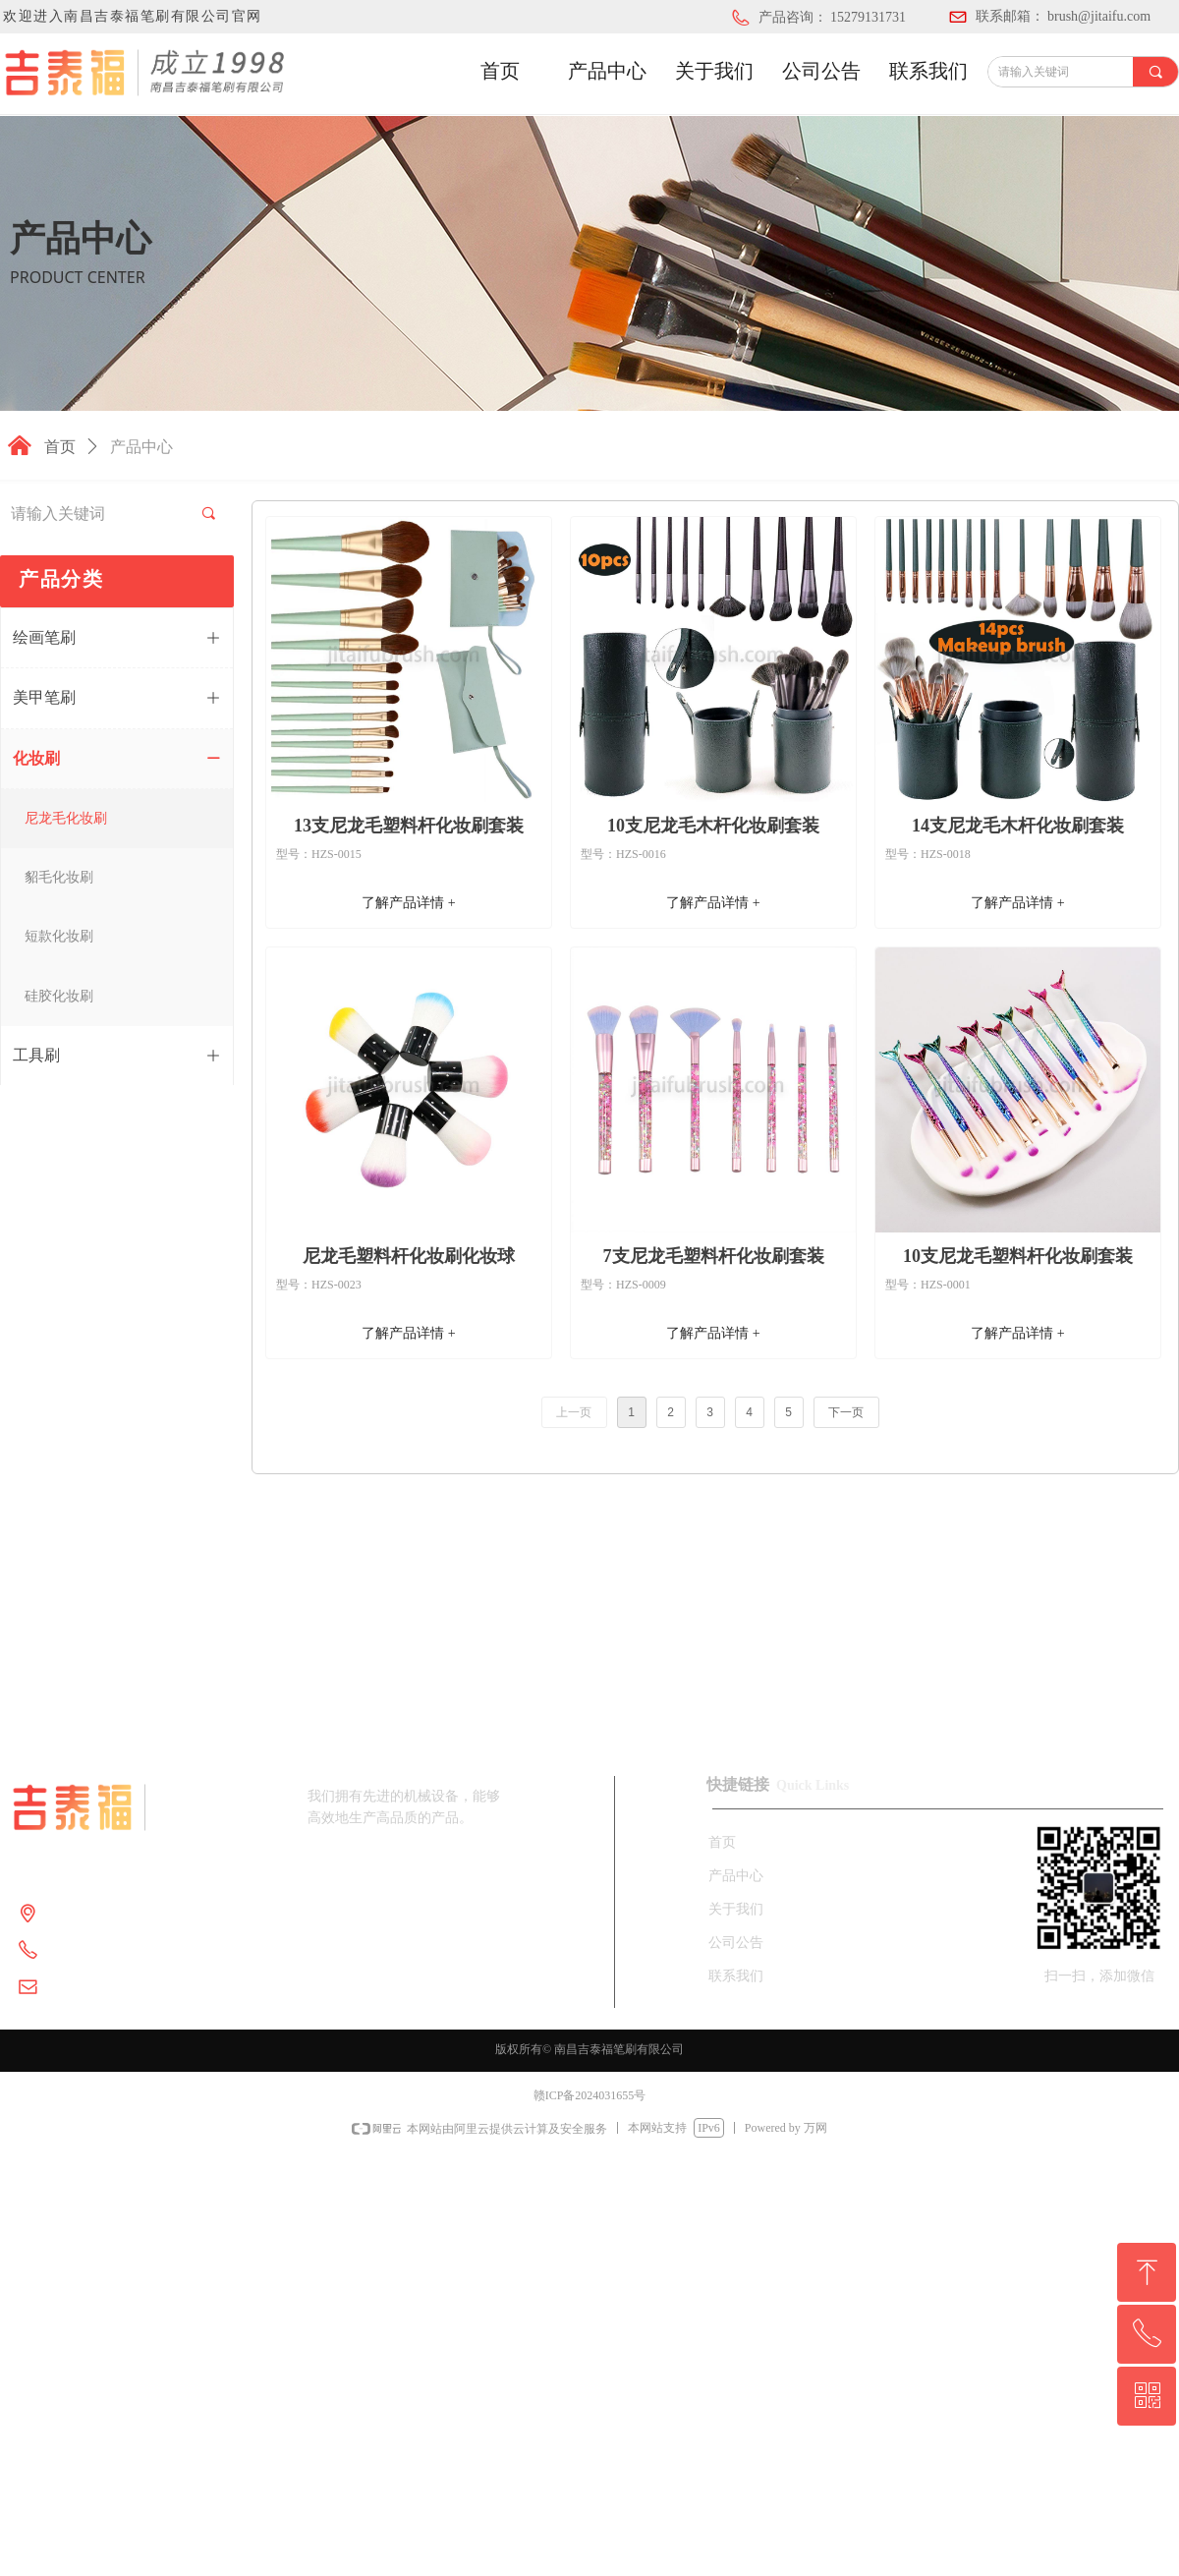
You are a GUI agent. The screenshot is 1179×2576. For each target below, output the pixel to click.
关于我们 (714, 71)
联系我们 (928, 71)
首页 (500, 71)
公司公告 (821, 71)
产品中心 (607, 71)
